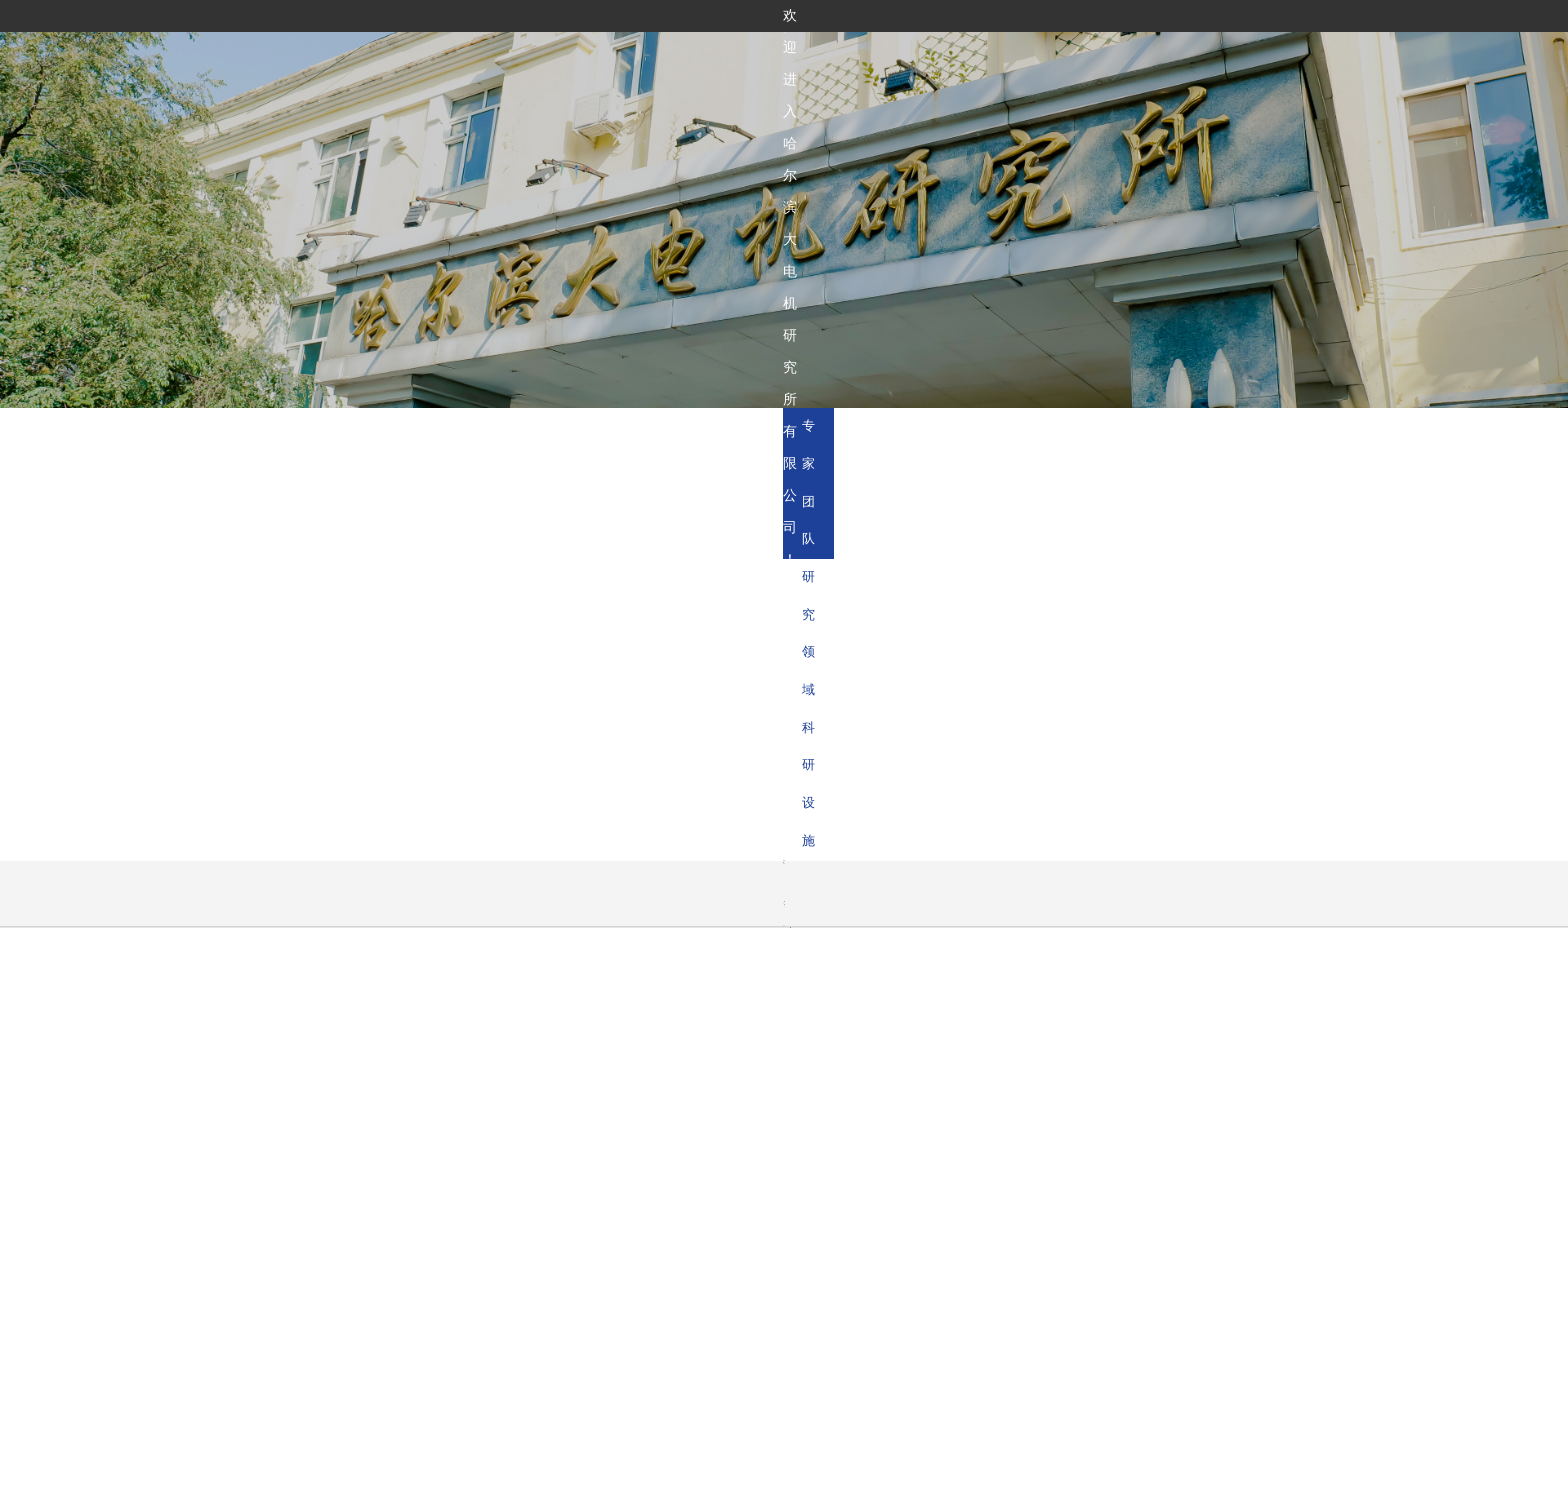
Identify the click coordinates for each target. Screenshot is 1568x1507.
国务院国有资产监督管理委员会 (360, 1189)
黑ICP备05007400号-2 (864, 1484)
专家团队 (1100, 432)
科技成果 (914, 57)
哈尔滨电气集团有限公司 (538, 1189)
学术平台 (990, 57)
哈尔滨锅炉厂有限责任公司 (705, 1189)
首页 (697, 57)
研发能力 (837, 57)
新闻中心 (1067, 57)
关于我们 (761, 57)
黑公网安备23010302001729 (1031, 1484)
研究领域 (1209, 432)
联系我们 (1143, 57)
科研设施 (1318, 432)
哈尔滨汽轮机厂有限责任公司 (883, 1189)
